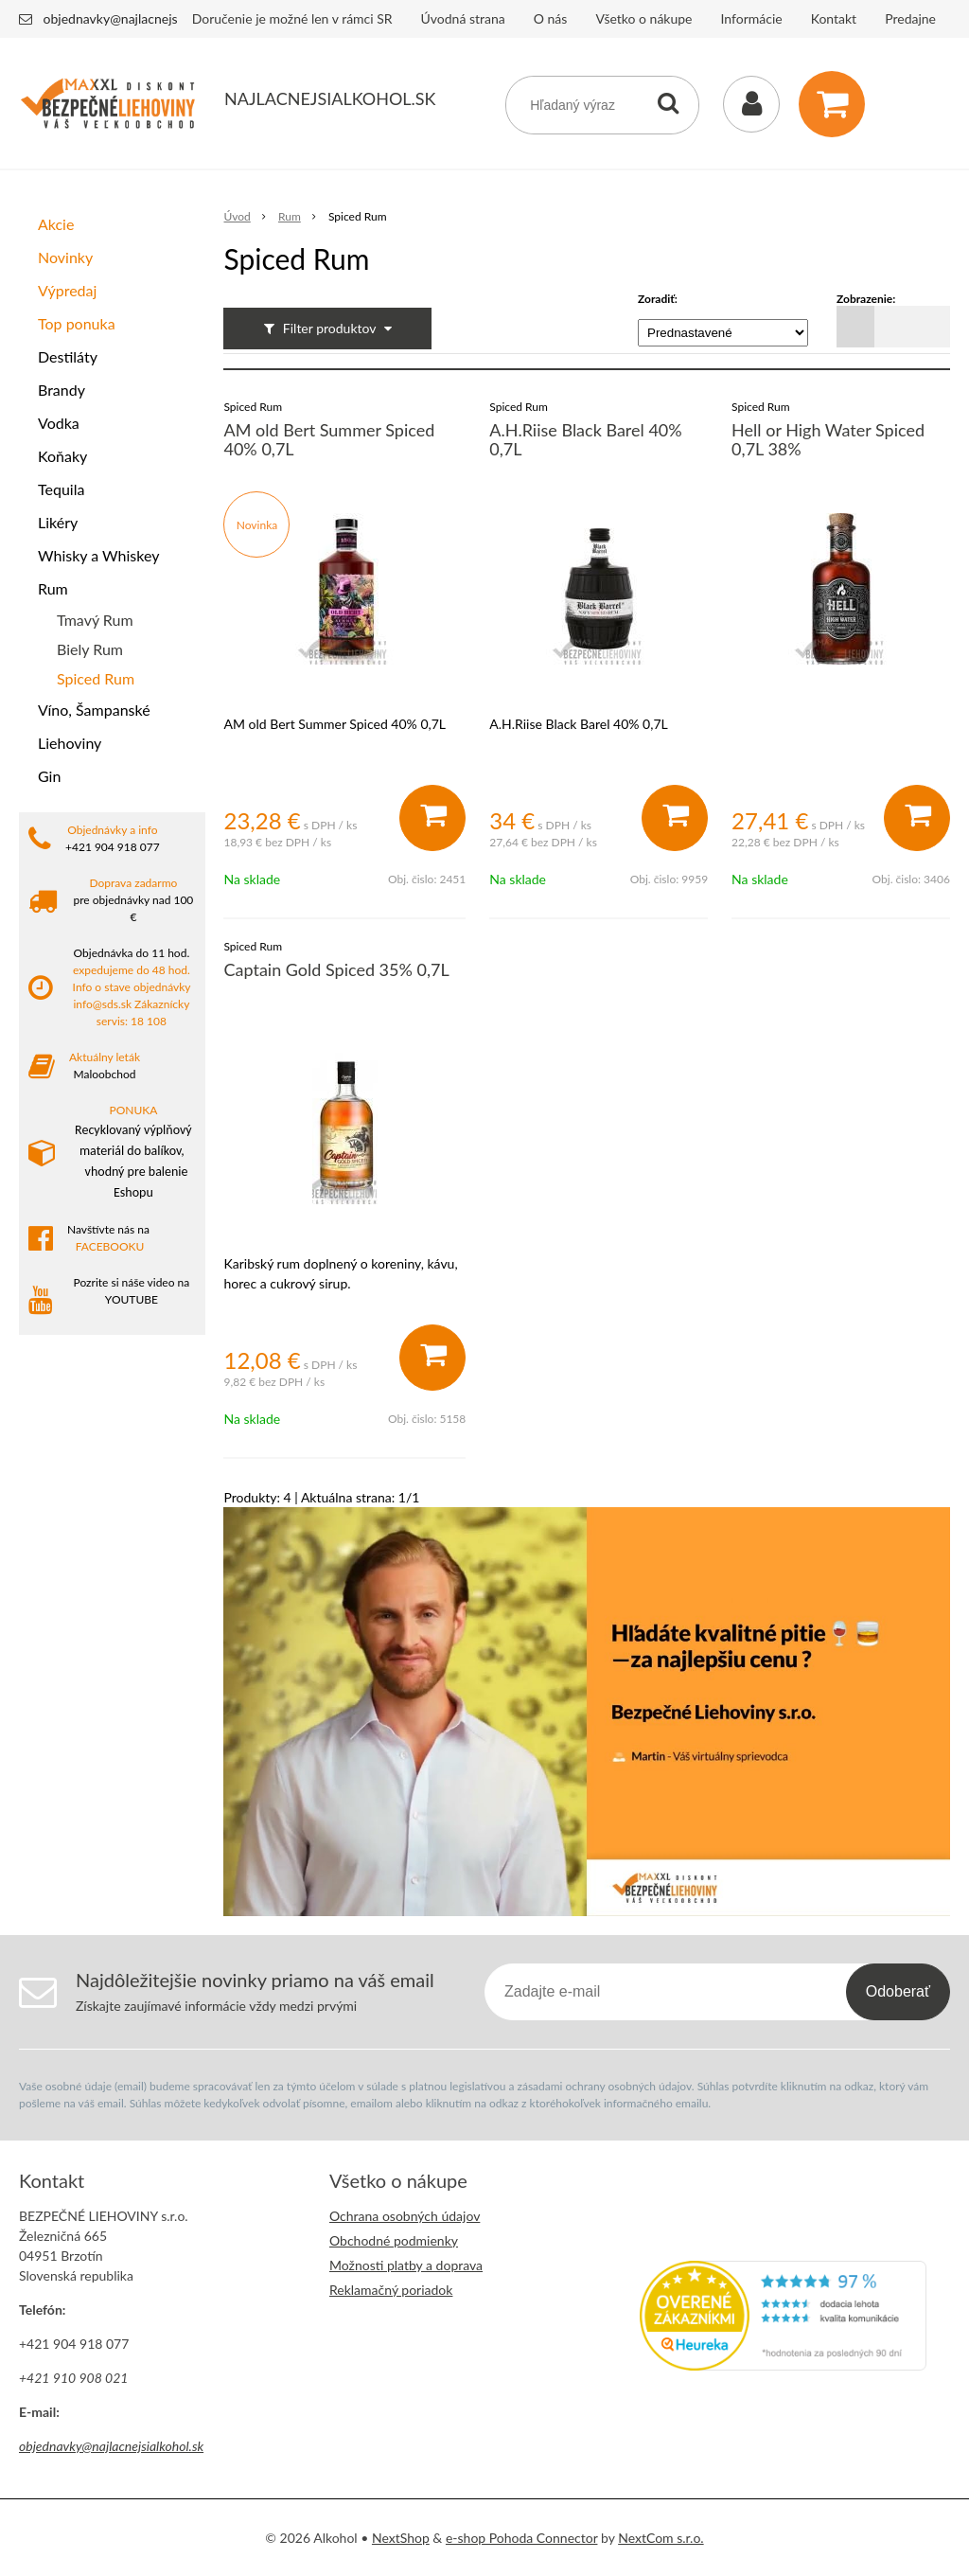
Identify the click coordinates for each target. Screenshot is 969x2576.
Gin (49, 776)
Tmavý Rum (95, 620)
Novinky (65, 257)
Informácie (752, 18)
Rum (53, 588)
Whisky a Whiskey (98, 555)
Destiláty (67, 356)
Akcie (56, 224)
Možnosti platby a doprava (406, 2265)
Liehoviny (69, 743)
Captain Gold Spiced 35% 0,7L (336, 969)
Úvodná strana (463, 18)
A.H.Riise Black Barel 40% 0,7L (585, 439)
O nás (551, 18)
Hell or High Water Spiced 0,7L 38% (828, 439)
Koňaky (62, 456)
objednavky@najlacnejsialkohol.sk (141, 18)
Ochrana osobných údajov (404, 2216)
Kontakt (834, 18)
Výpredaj (67, 290)
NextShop (401, 2538)
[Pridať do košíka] (432, 818)
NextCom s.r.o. (660, 2538)
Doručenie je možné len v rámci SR (292, 18)
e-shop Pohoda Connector (522, 2538)
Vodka (58, 423)
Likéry (58, 522)
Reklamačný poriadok (390, 2290)
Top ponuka (76, 323)
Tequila (61, 489)
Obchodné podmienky (393, 2240)
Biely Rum (90, 649)
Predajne (910, 18)
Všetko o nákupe (643, 18)
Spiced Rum (95, 678)
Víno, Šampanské (94, 710)
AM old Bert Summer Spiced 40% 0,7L (328, 439)
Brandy (61, 390)
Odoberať (898, 1991)
